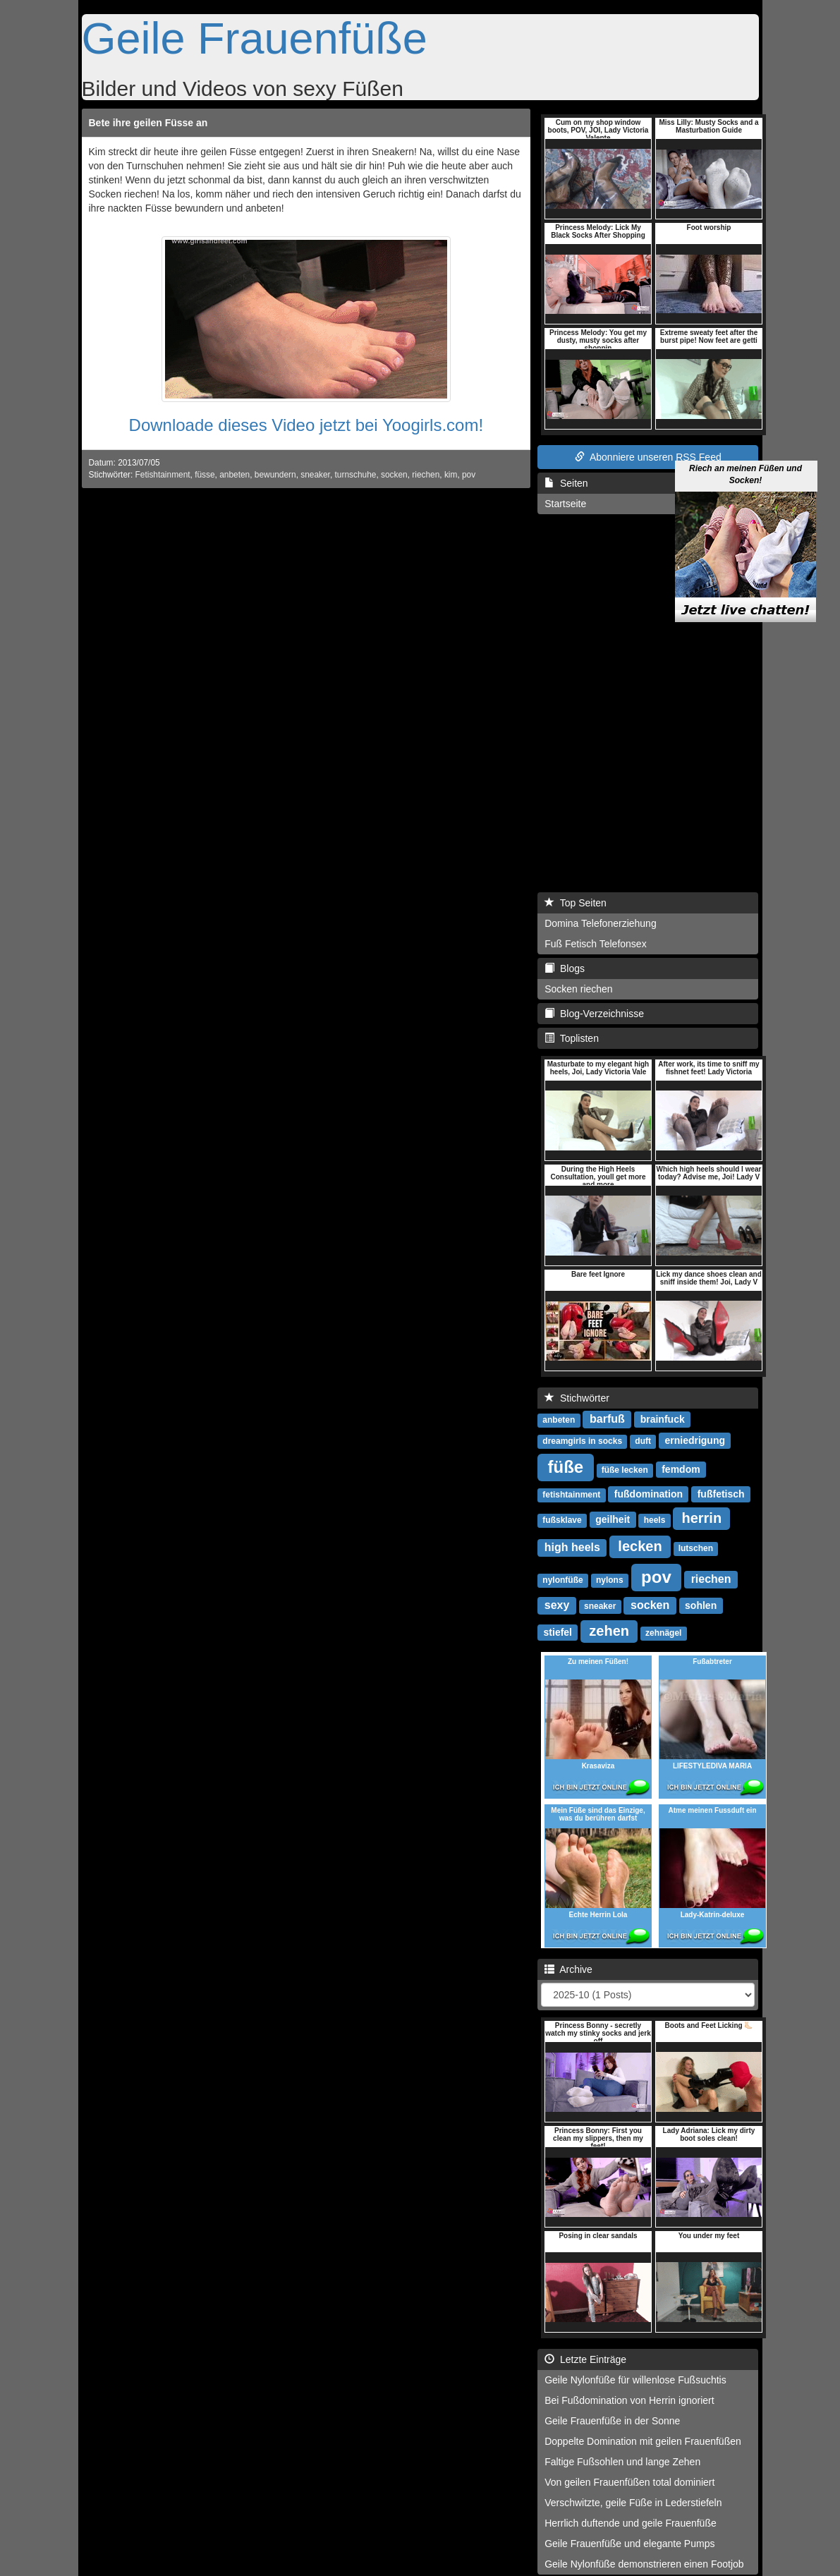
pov (468, 475)
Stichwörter (576, 1398)
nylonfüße (562, 1580)
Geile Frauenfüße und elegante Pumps (629, 2543)
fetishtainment (571, 1495)
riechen (425, 475)
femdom (681, 1469)
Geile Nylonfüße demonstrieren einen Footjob (644, 2564)
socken (394, 475)
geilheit (612, 1519)
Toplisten (571, 1038)
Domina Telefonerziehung (600, 923)
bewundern (275, 475)
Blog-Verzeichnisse (594, 1013)
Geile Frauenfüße (254, 38)
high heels (572, 1547)
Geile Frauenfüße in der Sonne (612, 2420)
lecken (640, 1546)
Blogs (564, 968)
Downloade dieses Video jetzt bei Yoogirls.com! (306, 425)
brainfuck (662, 1419)
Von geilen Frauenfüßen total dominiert (629, 2482)
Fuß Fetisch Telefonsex (595, 943)
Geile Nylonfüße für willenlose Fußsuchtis (635, 2380)
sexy (557, 1605)
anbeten (234, 475)
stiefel (558, 1632)
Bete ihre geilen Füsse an (148, 122)
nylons (609, 1580)
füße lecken (625, 1470)
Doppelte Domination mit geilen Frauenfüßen (642, 2441)
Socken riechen (578, 989)
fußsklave (561, 1520)
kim (451, 475)
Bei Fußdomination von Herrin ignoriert (629, 2400)
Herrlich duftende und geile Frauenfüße (630, 2523)
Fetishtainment (162, 475)
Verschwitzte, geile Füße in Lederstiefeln (633, 2502)
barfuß (607, 1419)
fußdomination (648, 1494)
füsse (204, 475)
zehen (609, 1631)
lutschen (695, 1548)
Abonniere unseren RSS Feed (648, 457)
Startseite (565, 503)
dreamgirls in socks (582, 1441)
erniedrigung (694, 1440)
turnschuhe (356, 475)
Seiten (566, 483)
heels (655, 1520)
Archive (568, 1969)
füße (566, 1466)
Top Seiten (575, 903)
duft (643, 1441)
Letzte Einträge (585, 2359)
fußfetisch (721, 1494)
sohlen (701, 1605)
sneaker (315, 475)
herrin (701, 1518)
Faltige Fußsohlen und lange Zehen (622, 2461)
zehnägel (663, 1633)
